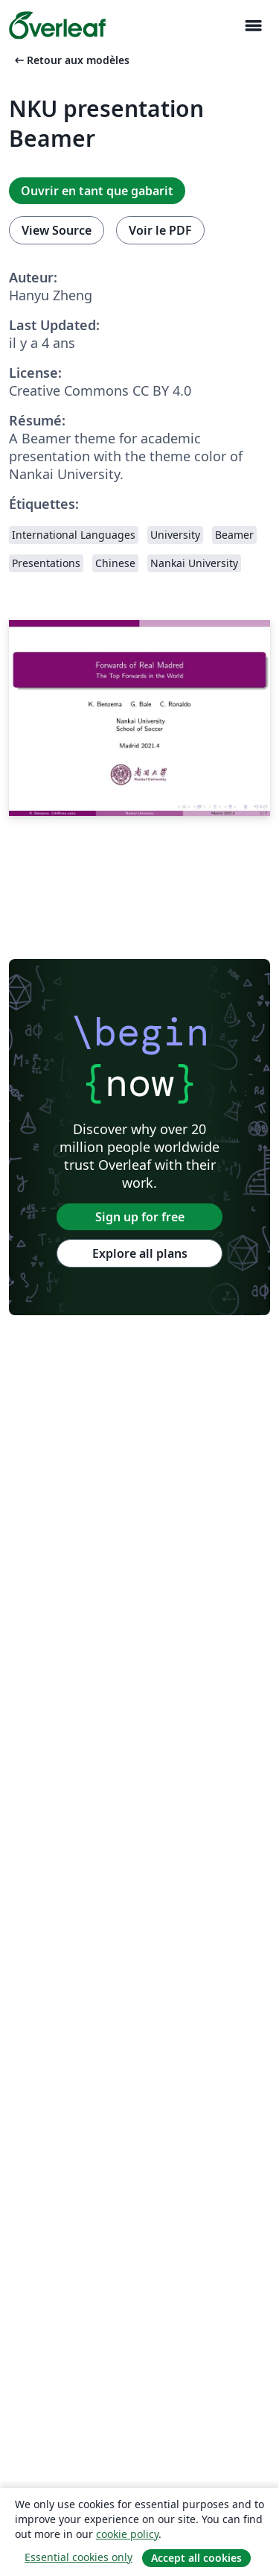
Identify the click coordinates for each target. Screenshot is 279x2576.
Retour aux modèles (70, 60)
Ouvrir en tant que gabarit (97, 191)
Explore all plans (139, 1253)
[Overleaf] (57, 25)
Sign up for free (140, 1217)
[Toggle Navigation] (253, 25)
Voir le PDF (160, 230)
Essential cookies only (78, 2557)
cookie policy (127, 2534)
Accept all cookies (196, 2558)
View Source (57, 230)
